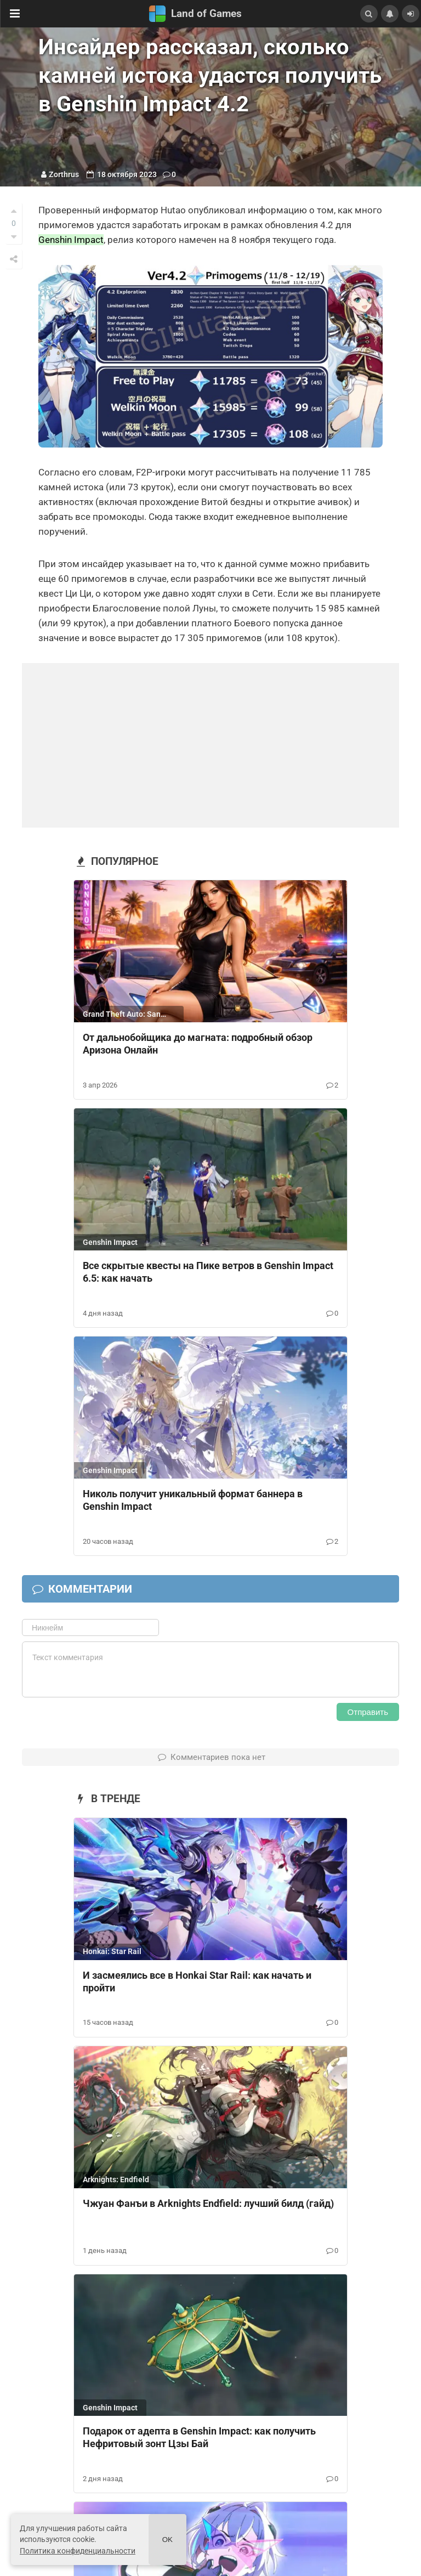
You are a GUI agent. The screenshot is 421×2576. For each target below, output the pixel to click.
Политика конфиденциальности (77, 2550)
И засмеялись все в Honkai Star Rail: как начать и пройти (197, 1981)
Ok (167, 2539)
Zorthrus (64, 174)
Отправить (368, 1712)
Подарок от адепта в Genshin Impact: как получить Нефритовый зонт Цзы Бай (199, 2437)
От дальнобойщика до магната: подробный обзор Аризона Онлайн (197, 1044)
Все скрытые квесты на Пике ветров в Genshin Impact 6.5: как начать (208, 1272)
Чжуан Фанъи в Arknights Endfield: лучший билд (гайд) (208, 2203)
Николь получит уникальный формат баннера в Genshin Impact (193, 1500)
